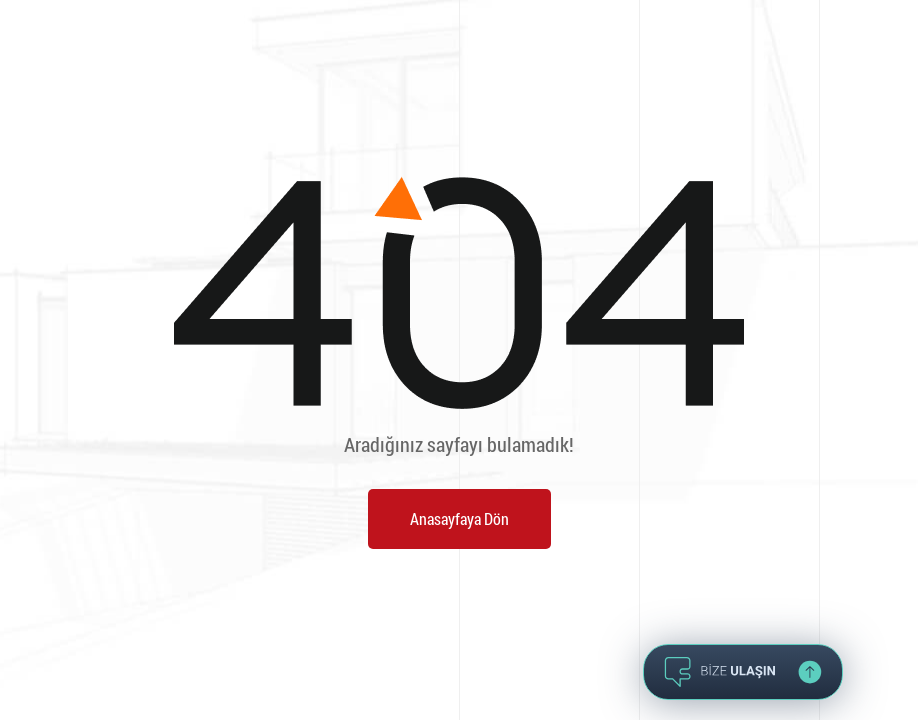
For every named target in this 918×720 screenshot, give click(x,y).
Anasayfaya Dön (459, 518)
